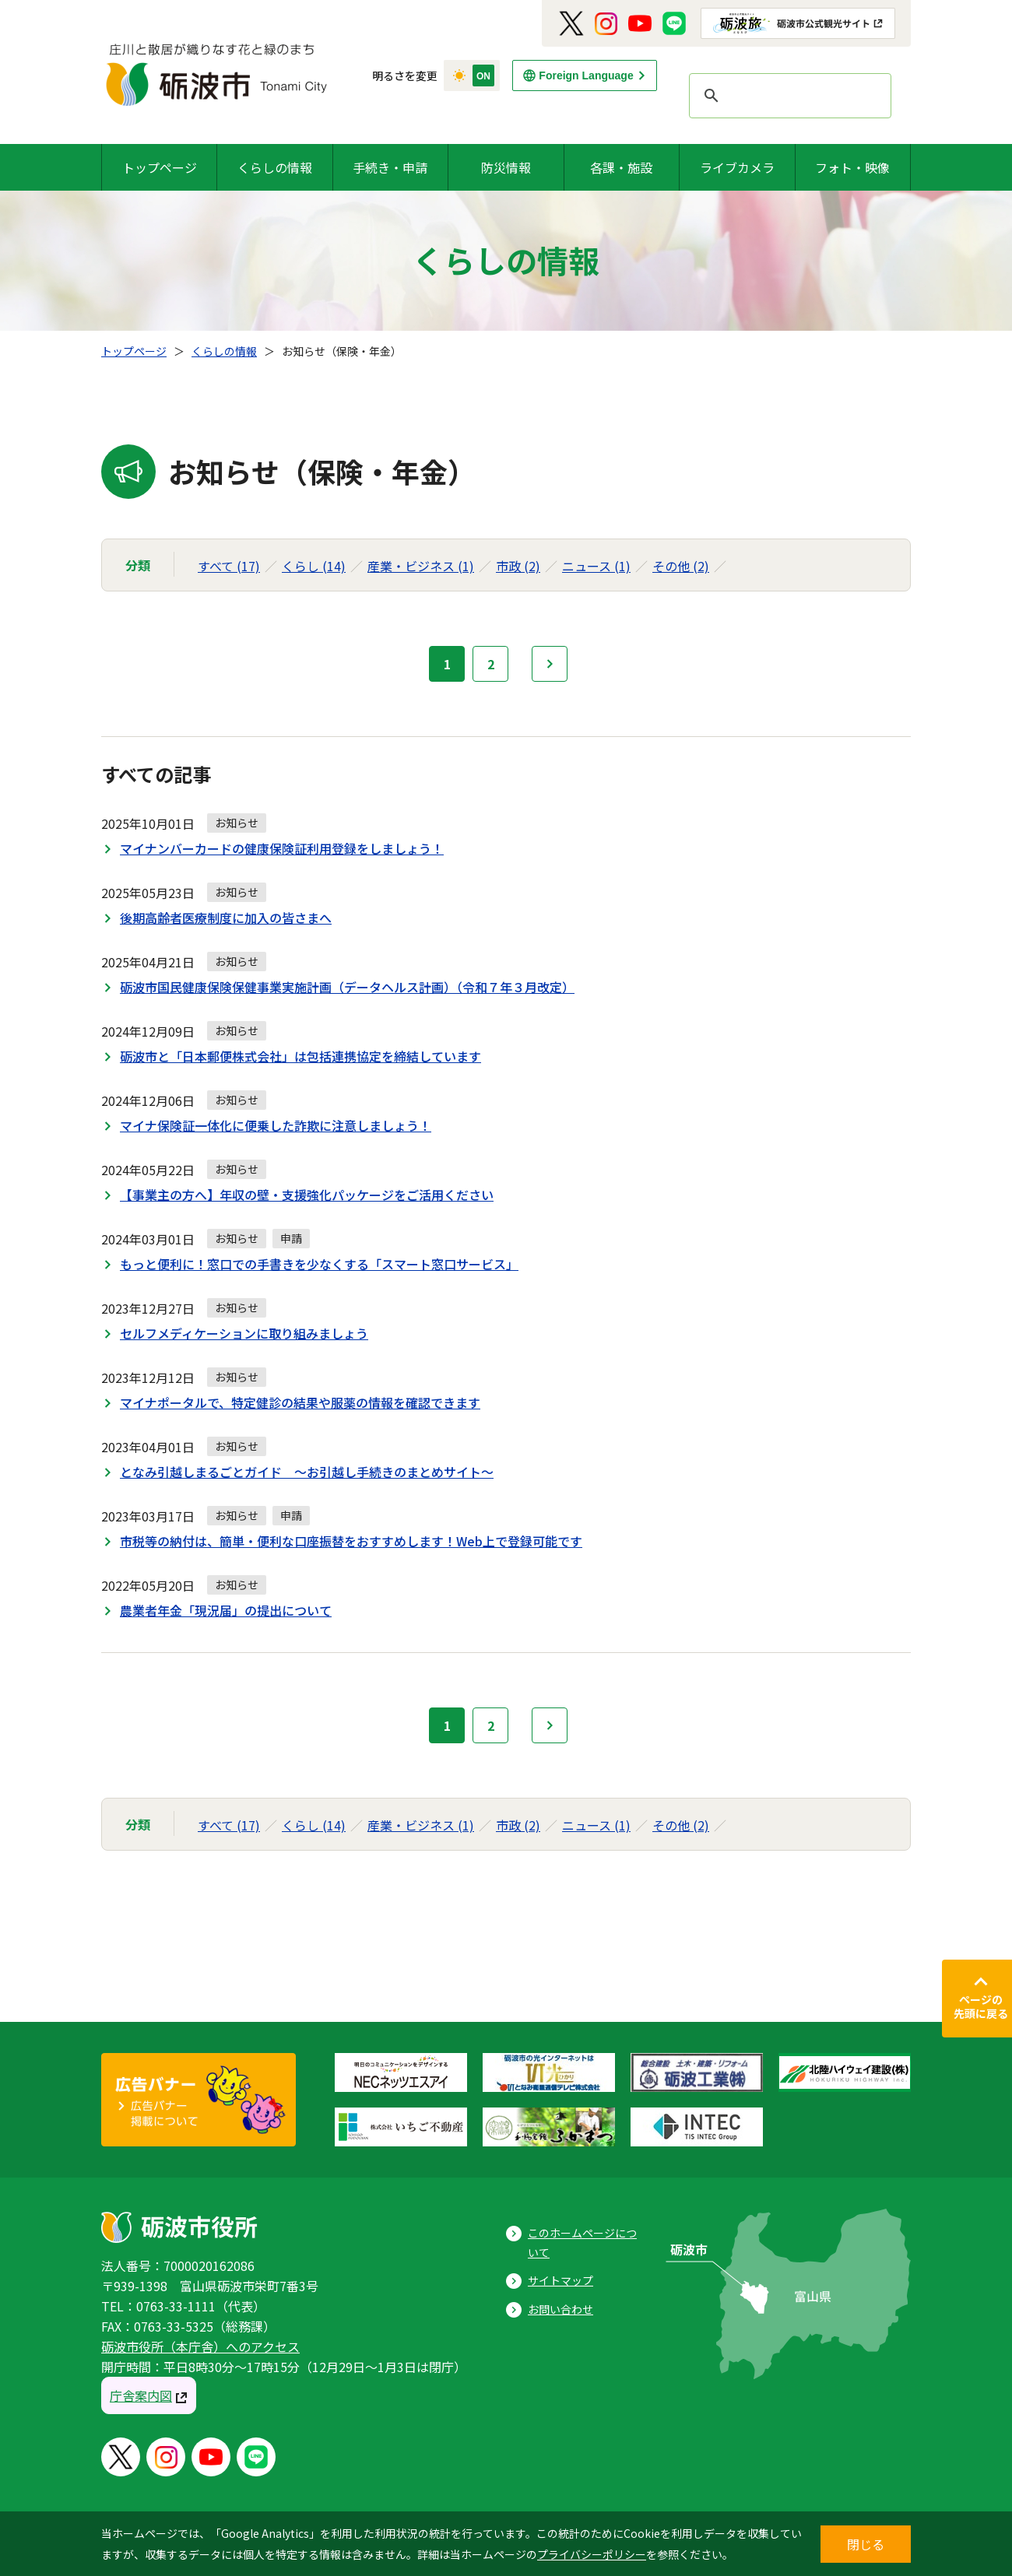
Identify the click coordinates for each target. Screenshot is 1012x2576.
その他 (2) (680, 565)
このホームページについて (582, 2242)
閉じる (865, 2544)
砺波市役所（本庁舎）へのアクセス (200, 2346)
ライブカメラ (737, 167)
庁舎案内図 (141, 2395)
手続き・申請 (390, 167)
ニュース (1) (596, 565)
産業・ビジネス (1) (420, 565)
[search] (787, 95)
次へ (549, 664)
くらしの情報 (274, 167)
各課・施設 (621, 167)
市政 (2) (518, 565)
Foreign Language (586, 75)
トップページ (159, 167)
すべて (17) (229, 565)
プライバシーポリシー (591, 2554)
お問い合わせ (560, 2309)
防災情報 (506, 167)
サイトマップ (560, 2280)
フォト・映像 (852, 167)
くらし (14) (314, 565)
